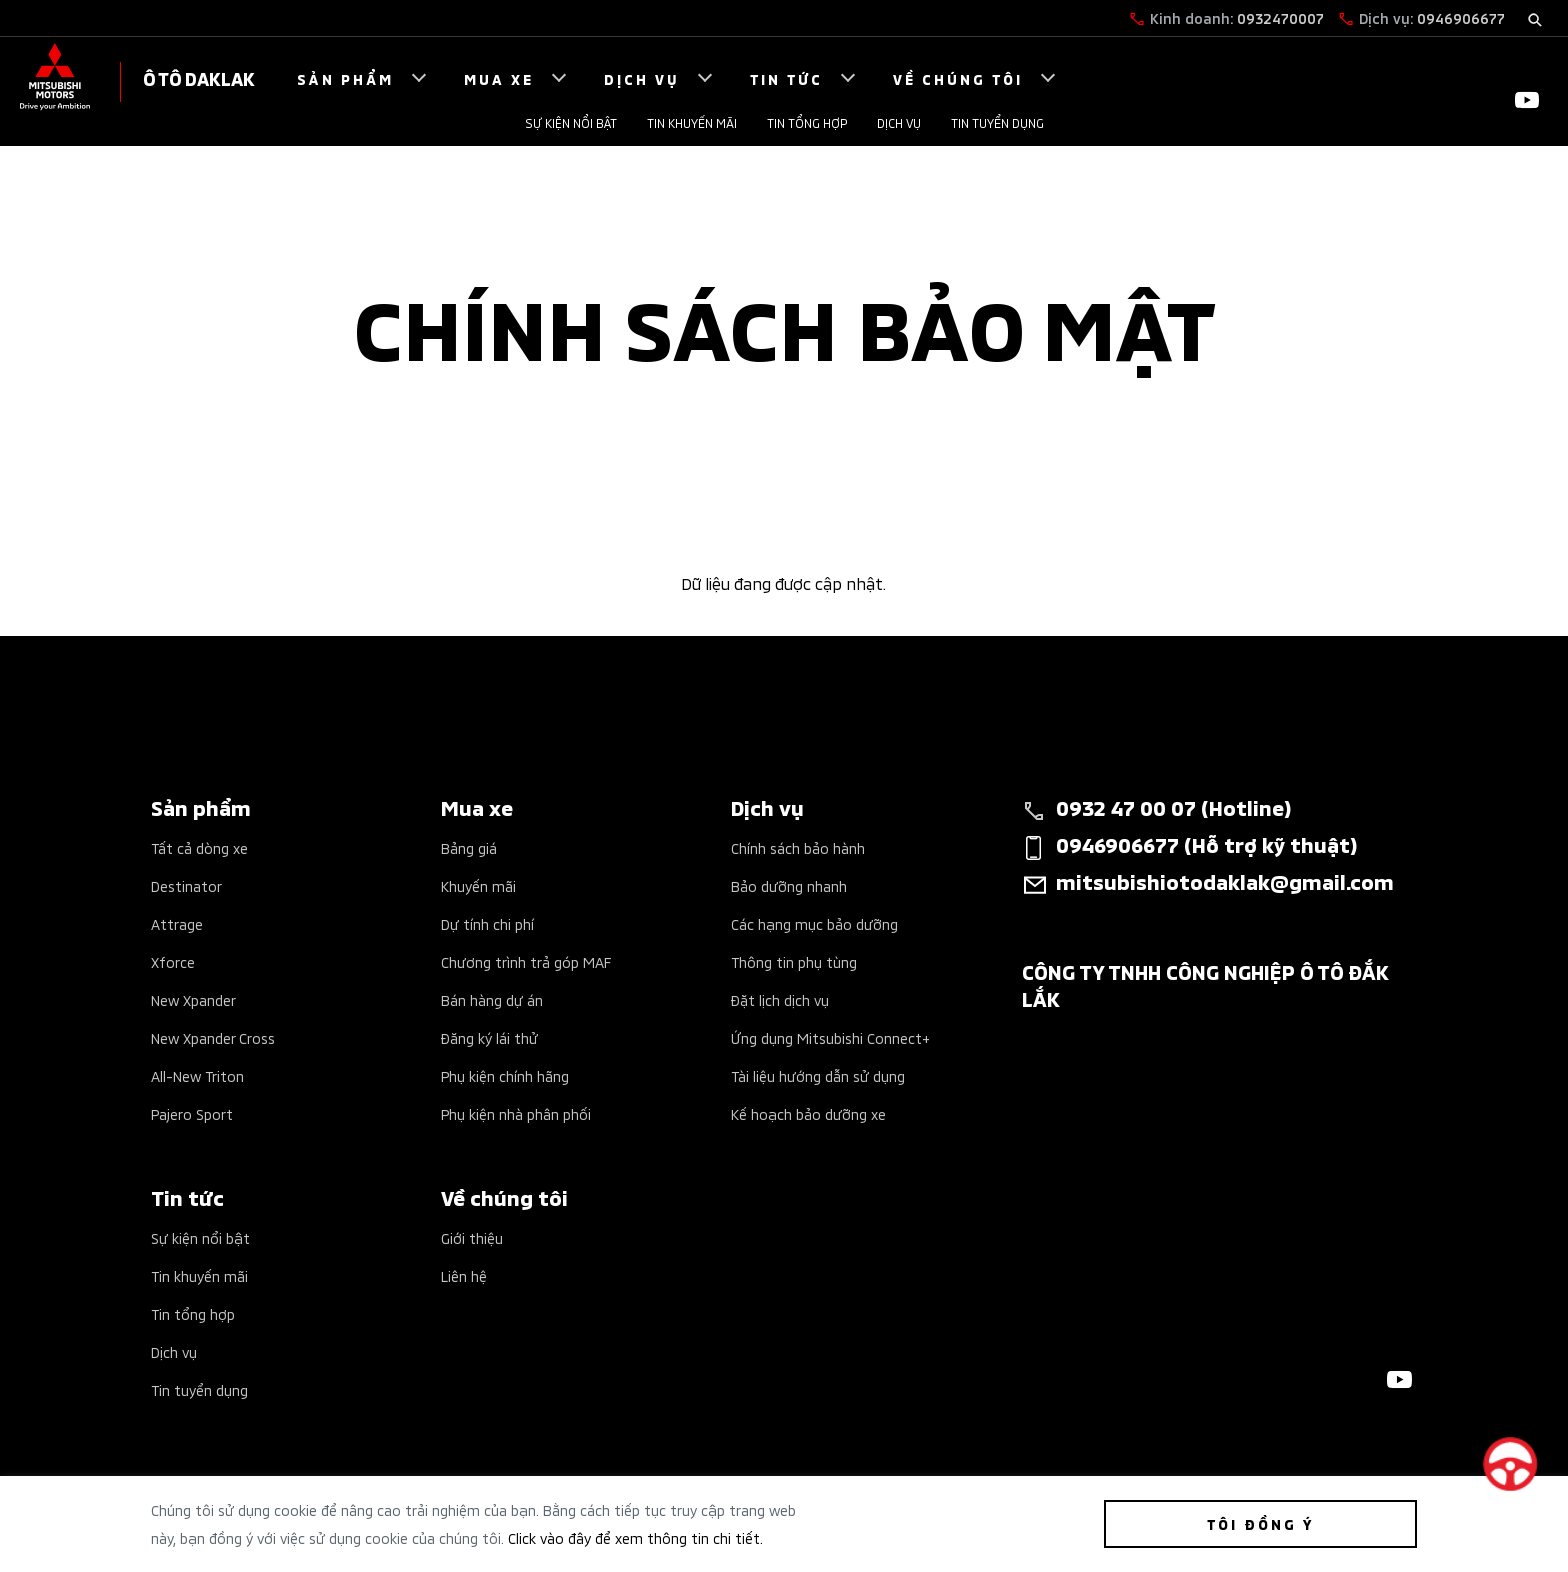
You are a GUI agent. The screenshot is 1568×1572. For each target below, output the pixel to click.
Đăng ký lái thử (489, 1037)
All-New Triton (197, 1075)
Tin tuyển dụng (997, 122)
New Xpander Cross (213, 1037)
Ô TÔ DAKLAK (199, 77)
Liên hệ (464, 1275)
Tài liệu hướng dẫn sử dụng (818, 1075)
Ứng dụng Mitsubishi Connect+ (830, 1037)
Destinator (186, 885)
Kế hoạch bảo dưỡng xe (808, 1113)
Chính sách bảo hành (798, 847)
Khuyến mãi (478, 885)
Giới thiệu (472, 1237)
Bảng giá (469, 847)
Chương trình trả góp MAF (526, 961)
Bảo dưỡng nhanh (789, 885)
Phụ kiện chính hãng (505, 1075)
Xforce (173, 961)
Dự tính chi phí (487, 923)
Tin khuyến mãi (692, 122)
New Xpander (193, 999)
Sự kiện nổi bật (571, 122)
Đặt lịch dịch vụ (780, 999)
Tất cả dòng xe (199, 847)
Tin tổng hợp (807, 122)
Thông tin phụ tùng (794, 961)
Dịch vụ (899, 122)
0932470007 (1280, 17)
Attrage (177, 923)
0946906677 (1461, 17)
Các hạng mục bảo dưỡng (814, 923)
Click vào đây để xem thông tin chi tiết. (635, 1537)
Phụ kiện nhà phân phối (516, 1113)
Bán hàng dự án (492, 999)
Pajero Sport (192, 1113)
